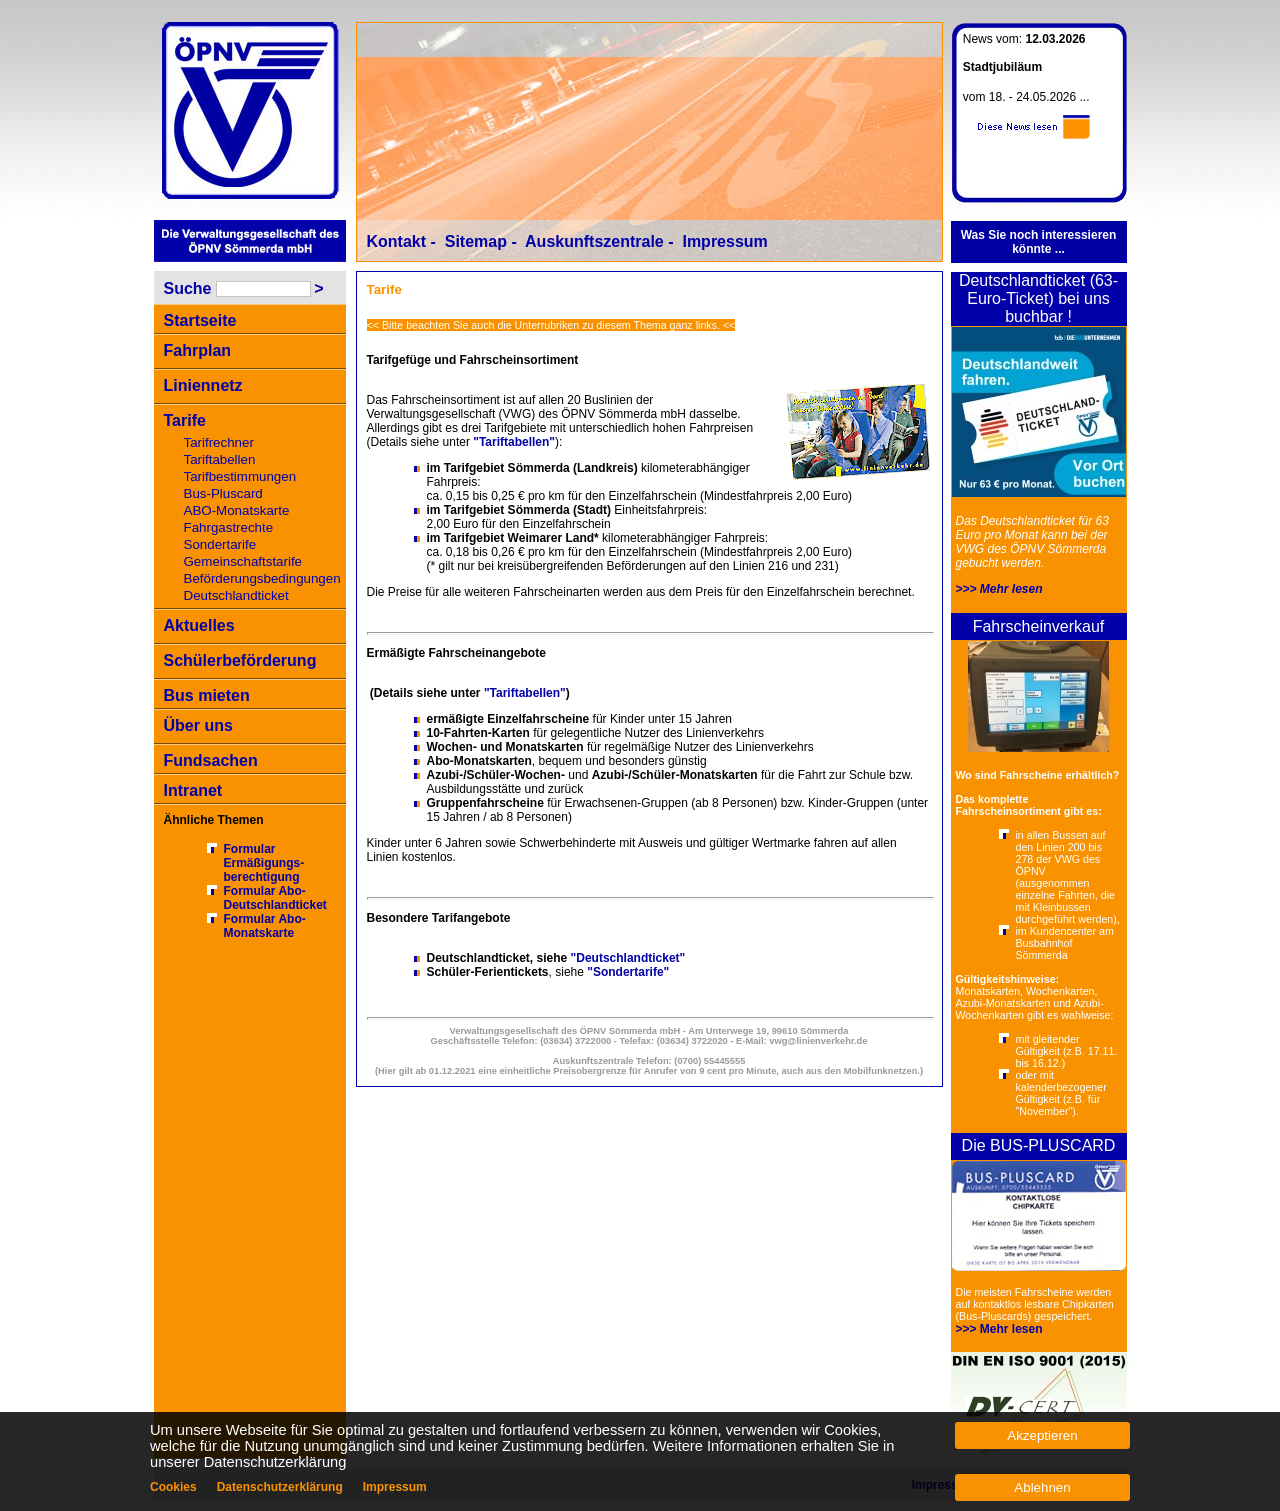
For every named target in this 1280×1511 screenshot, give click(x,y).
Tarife (185, 420)
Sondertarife (220, 544)
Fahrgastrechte (229, 527)
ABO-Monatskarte (237, 510)
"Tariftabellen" (514, 442)
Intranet (193, 790)
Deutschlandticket (236, 595)
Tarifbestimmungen (240, 476)
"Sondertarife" (628, 972)
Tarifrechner (219, 442)
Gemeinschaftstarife (243, 561)
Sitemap (476, 241)
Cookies (173, 1487)
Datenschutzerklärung (280, 1487)
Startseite (200, 320)
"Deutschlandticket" (628, 958)
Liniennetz (203, 385)
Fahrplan (198, 350)
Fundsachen (211, 760)
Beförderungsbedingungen (262, 578)
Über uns (198, 725)
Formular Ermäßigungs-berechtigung (264, 863)
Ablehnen (1042, 1487)
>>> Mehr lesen (999, 589)
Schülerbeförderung (240, 660)
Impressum (724, 241)
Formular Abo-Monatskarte (265, 926)
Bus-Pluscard (223, 493)
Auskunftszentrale (594, 241)
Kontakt (397, 241)
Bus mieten (207, 695)
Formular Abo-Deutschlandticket (275, 898)
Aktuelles (199, 625)
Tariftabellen (220, 459)
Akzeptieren (1042, 1435)
